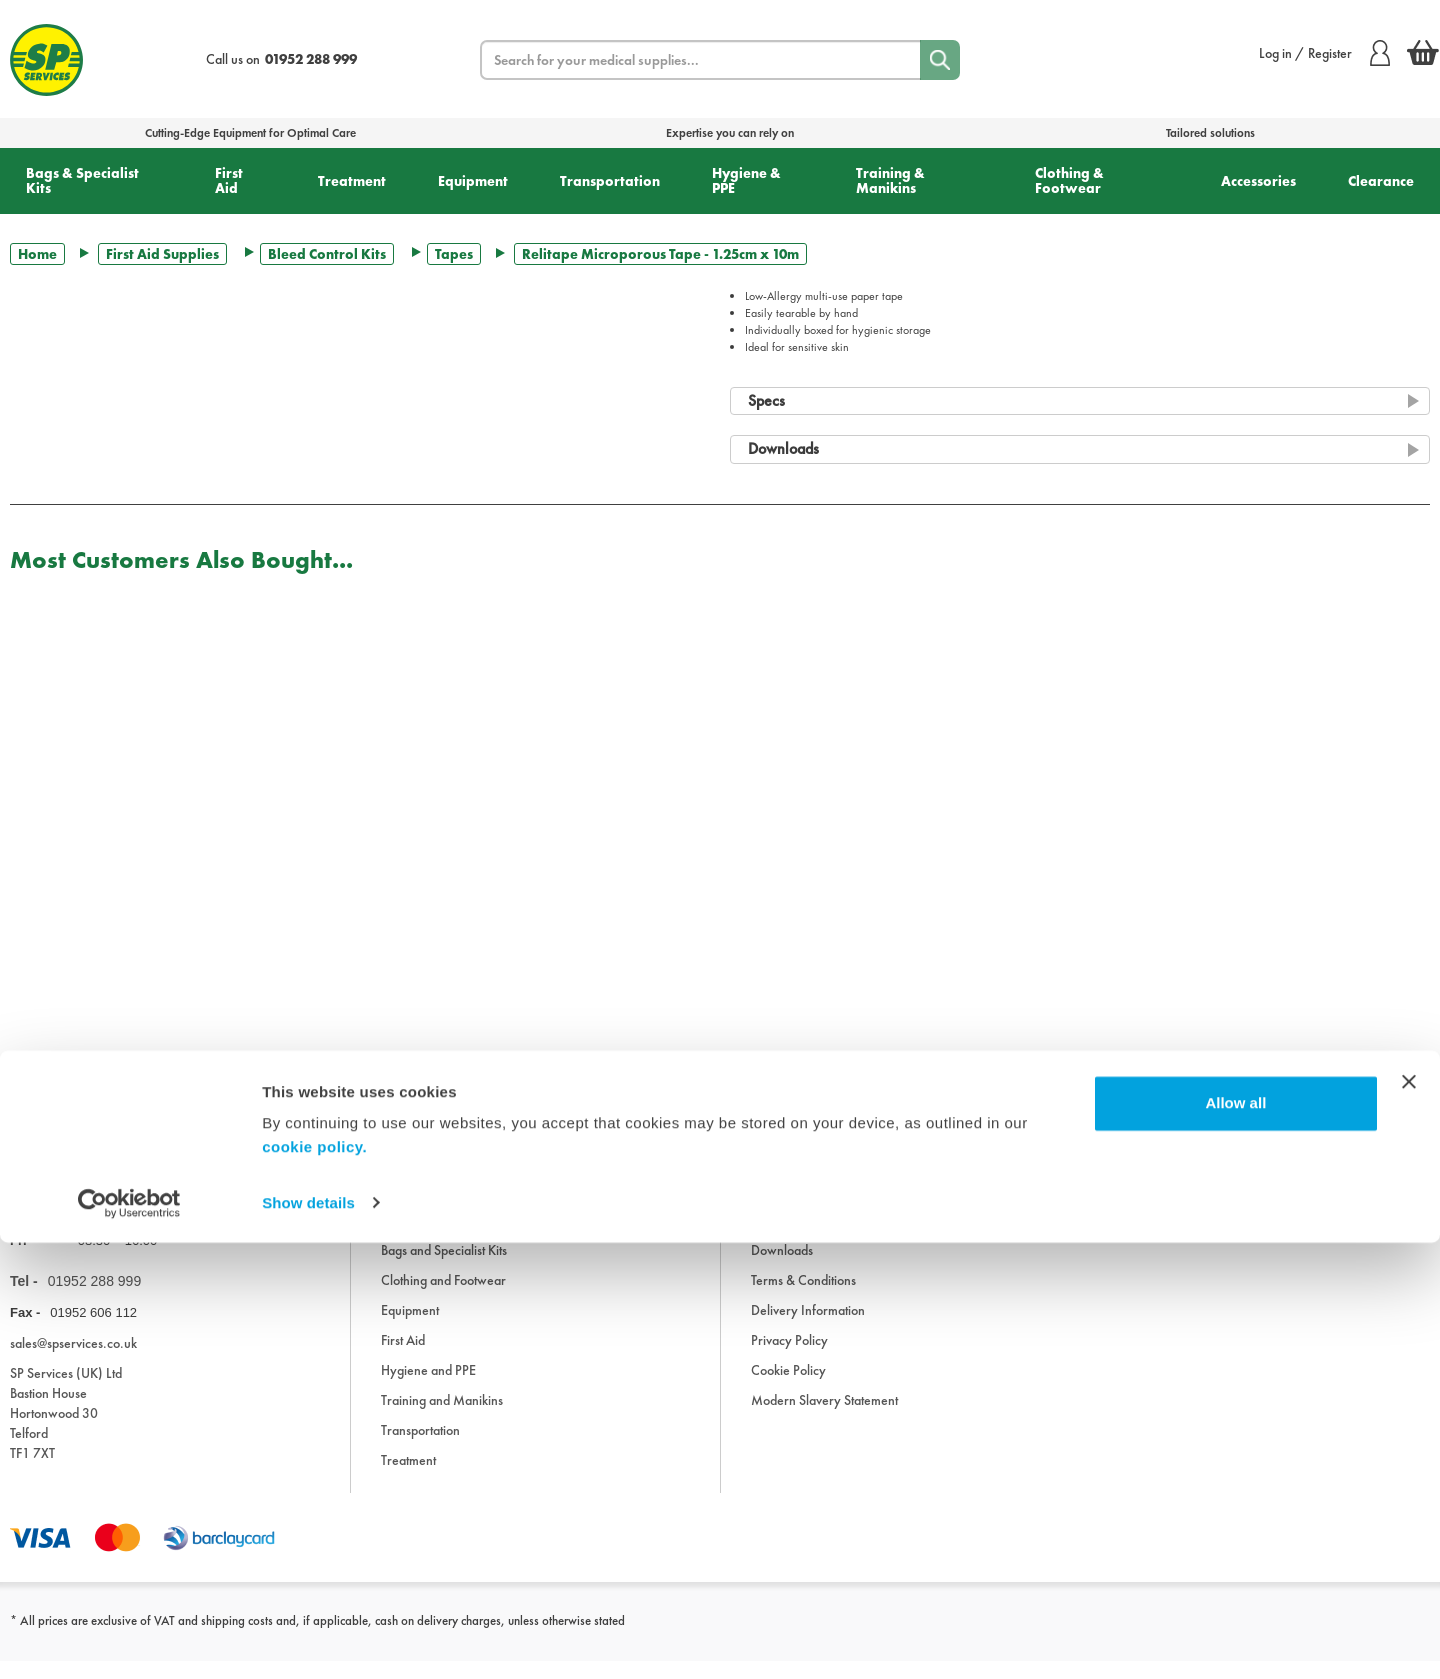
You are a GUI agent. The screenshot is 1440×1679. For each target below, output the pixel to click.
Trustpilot (33, 1110)
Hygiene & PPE (746, 180)
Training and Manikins (442, 1418)
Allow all (1235, 1540)
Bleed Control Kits (327, 254)
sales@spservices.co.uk (73, 1361)
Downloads (782, 1268)
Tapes (454, 254)
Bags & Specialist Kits (82, 180)
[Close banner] (1409, 1519)
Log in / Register (1324, 53)
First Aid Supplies (162, 254)
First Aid (229, 180)
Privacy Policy (789, 1358)
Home (37, 254)
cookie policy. (314, 1584)
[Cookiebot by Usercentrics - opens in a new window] (129, 1640)
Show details (308, 1639)
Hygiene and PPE (428, 1388)
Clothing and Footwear (443, 1298)
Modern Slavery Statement (824, 1418)
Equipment (473, 181)
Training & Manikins (890, 180)
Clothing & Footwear (1069, 180)
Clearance (1381, 181)
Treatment (352, 181)
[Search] (940, 60)
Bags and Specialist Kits (444, 1268)
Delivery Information (808, 1328)
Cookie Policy (788, 1388)
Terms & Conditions (803, 1298)
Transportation (610, 181)
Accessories (1258, 181)
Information (783, 1238)
